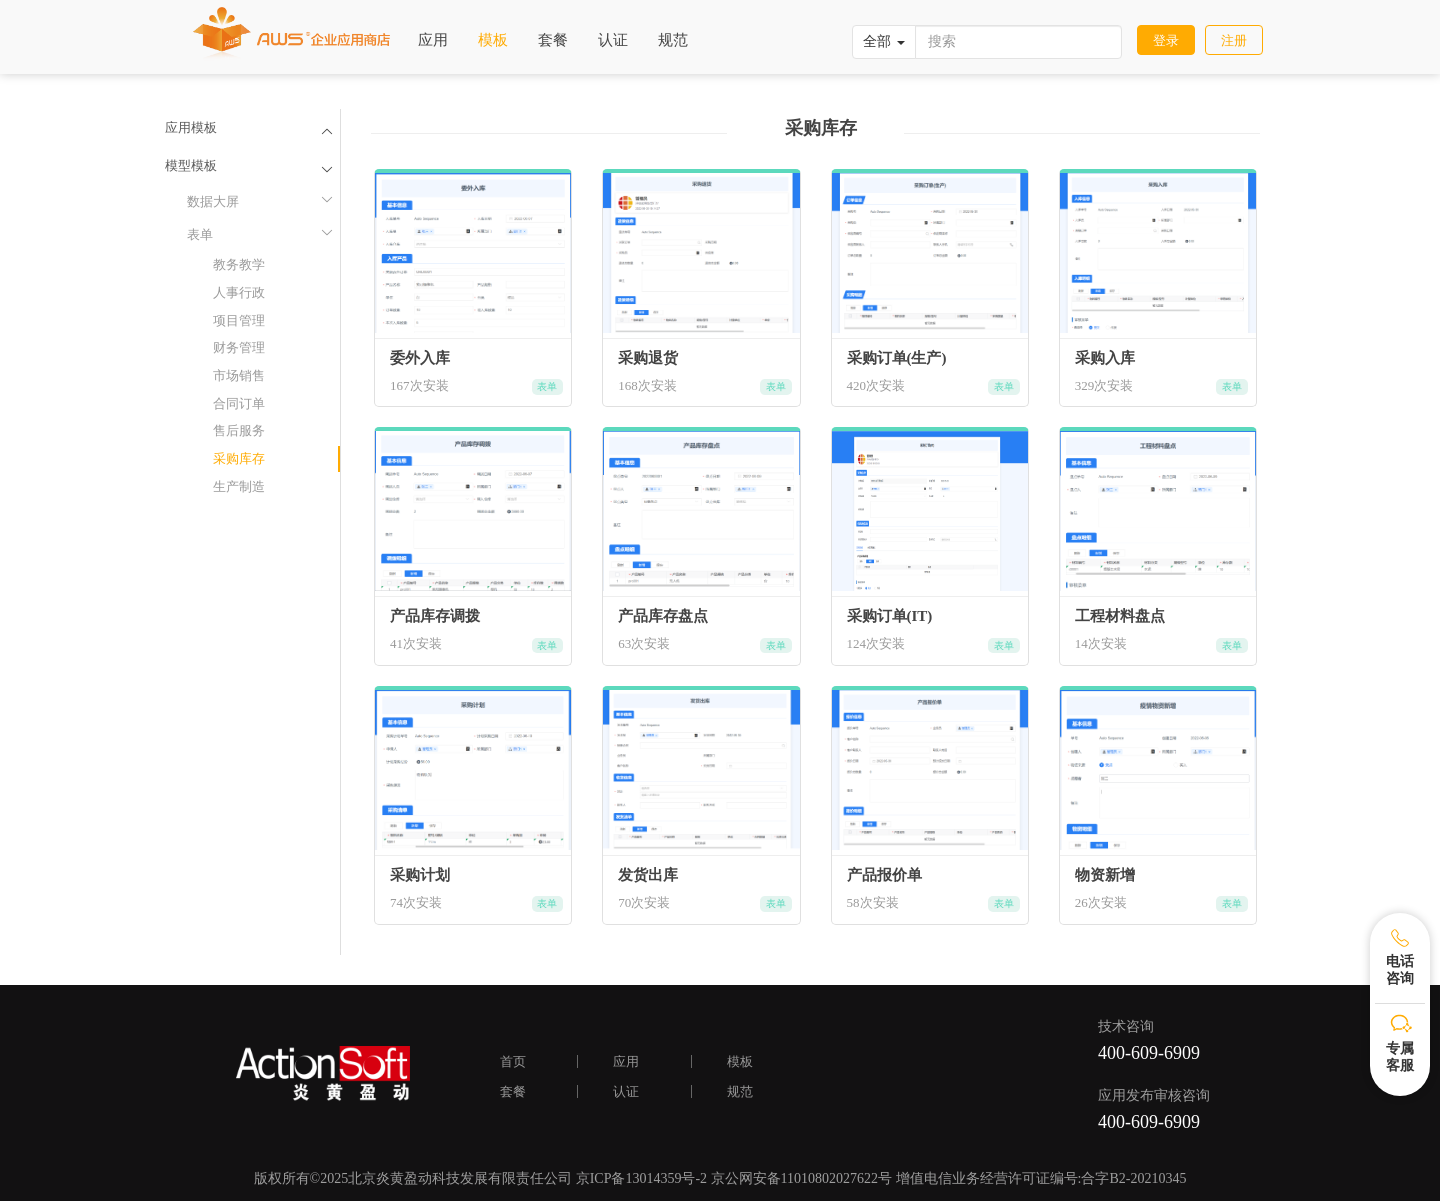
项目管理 (239, 320)
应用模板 (191, 127)
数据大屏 (258, 200)
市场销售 (239, 375)
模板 (493, 40)
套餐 (553, 40)
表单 (258, 233)
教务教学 (239, 264)
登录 (1166, 40)
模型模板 (191, 165)
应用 (433, 40)
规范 (673, 40)
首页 (513, 1061)
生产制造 (239, 486)
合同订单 (239, 403)
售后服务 (239, 430)
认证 (613, 40)
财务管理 (239, 347)
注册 (1234, 40)
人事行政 (239, 292)
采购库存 (239, 458)
